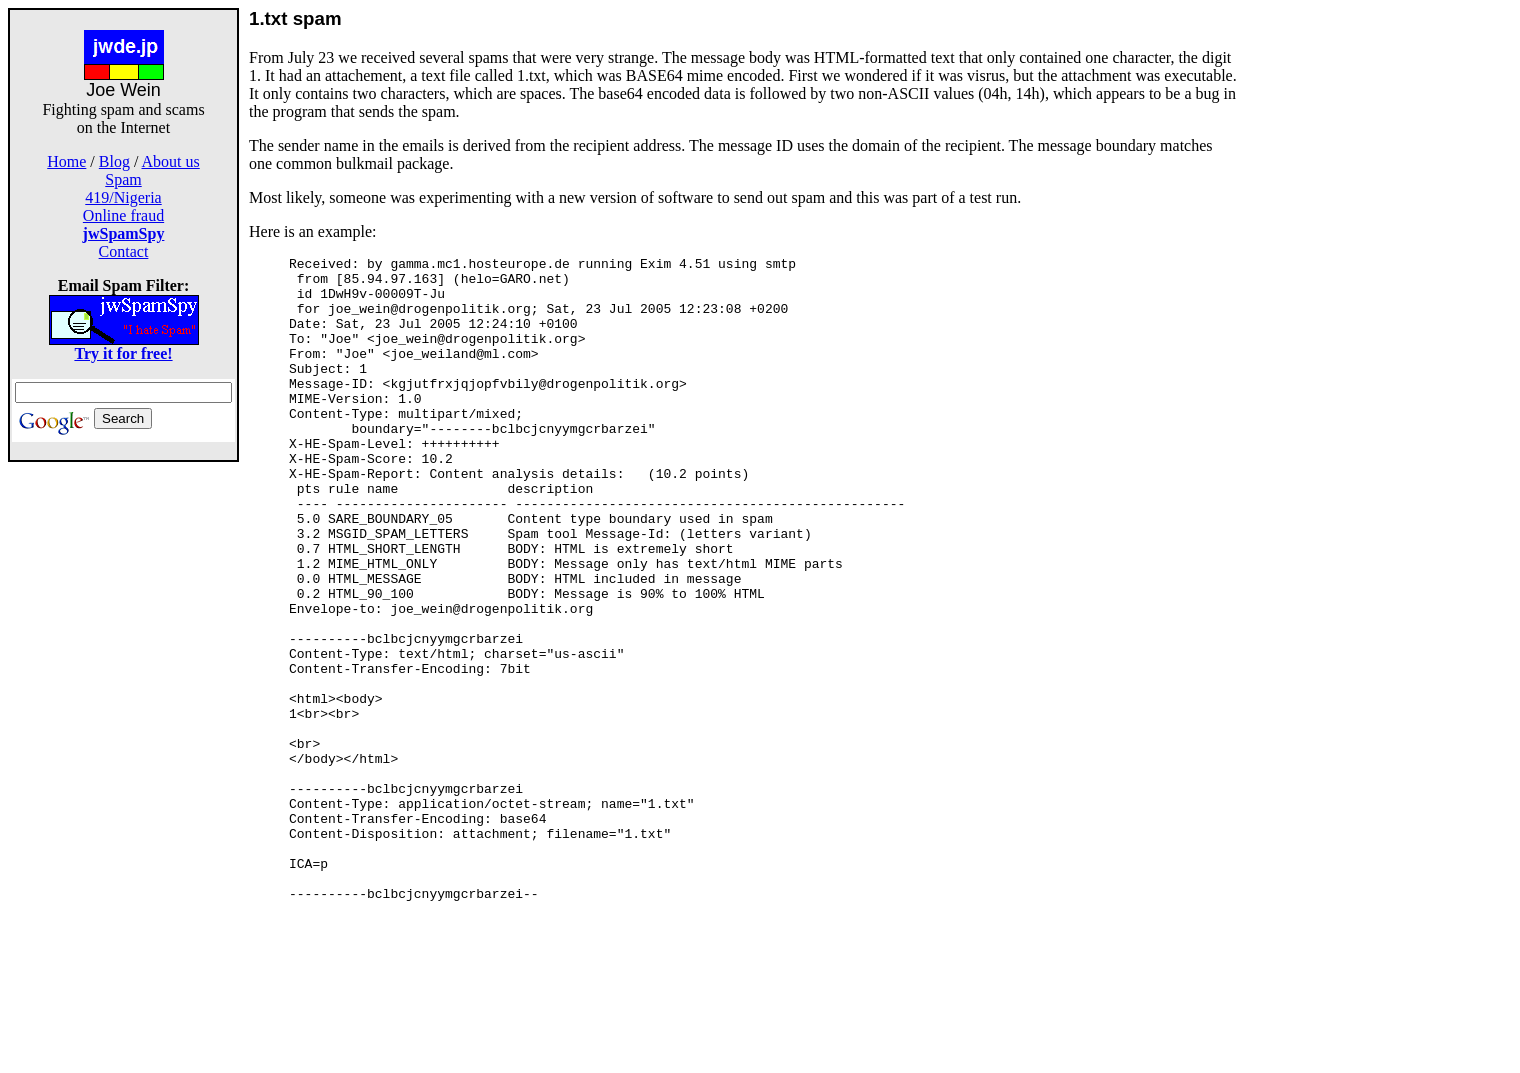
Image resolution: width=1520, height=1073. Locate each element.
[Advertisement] (124, 762)
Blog (114, 161)
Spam (123, 179)
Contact (124, 251)
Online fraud (123, 215)
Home (66, 161)
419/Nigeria (123, 197)
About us (171, 161)
